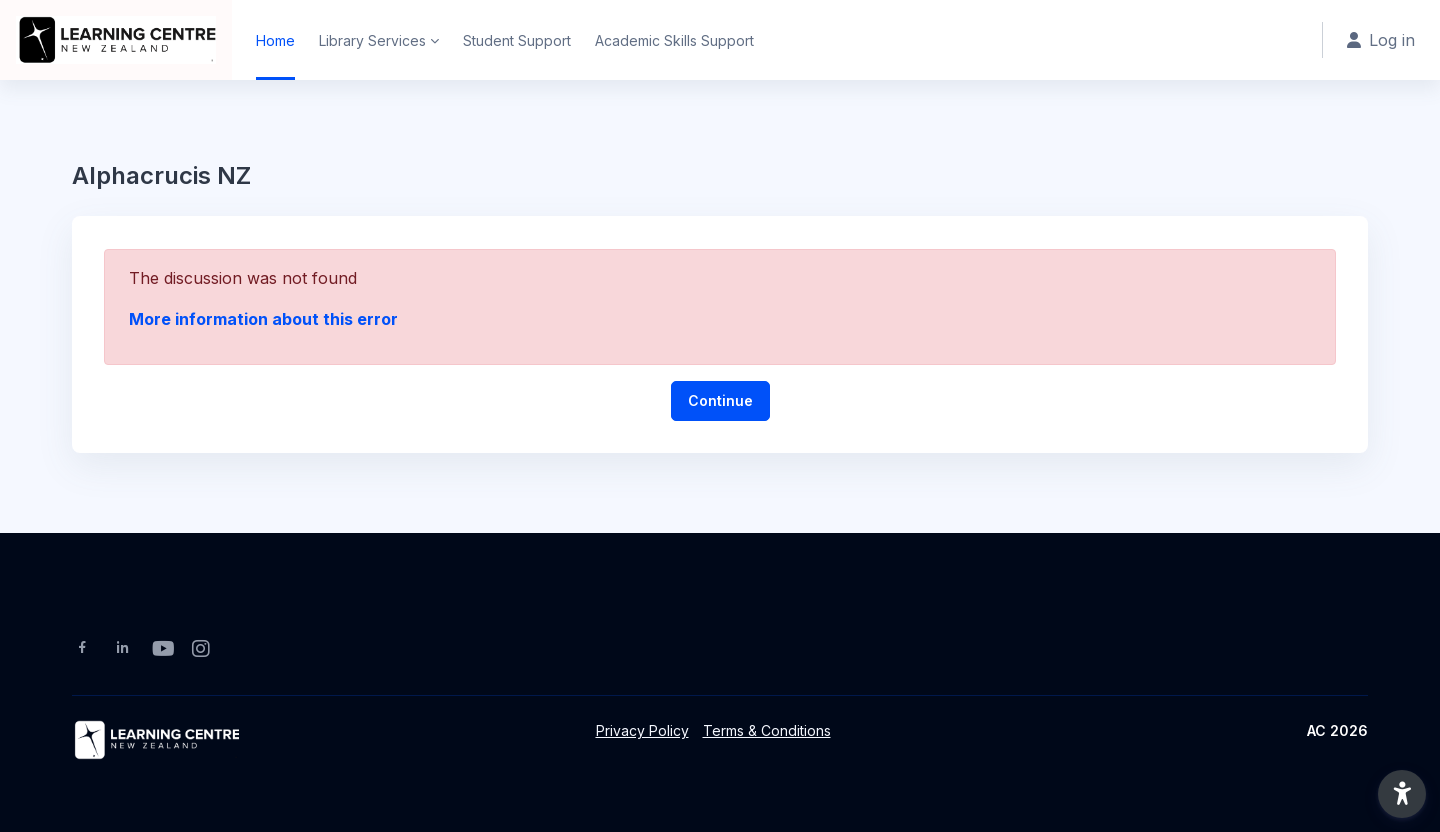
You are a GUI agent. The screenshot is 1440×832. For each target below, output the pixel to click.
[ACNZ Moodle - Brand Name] (116, 40)
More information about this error (263, 319)
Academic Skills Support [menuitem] (674, 40)
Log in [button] (1381, 40)
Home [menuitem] (275, 40)
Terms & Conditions (767, 730)
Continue (720, 400)
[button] (1402, 794)
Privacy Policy (642, 730)
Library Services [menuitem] (372, 40)
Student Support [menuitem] (517, 40)
